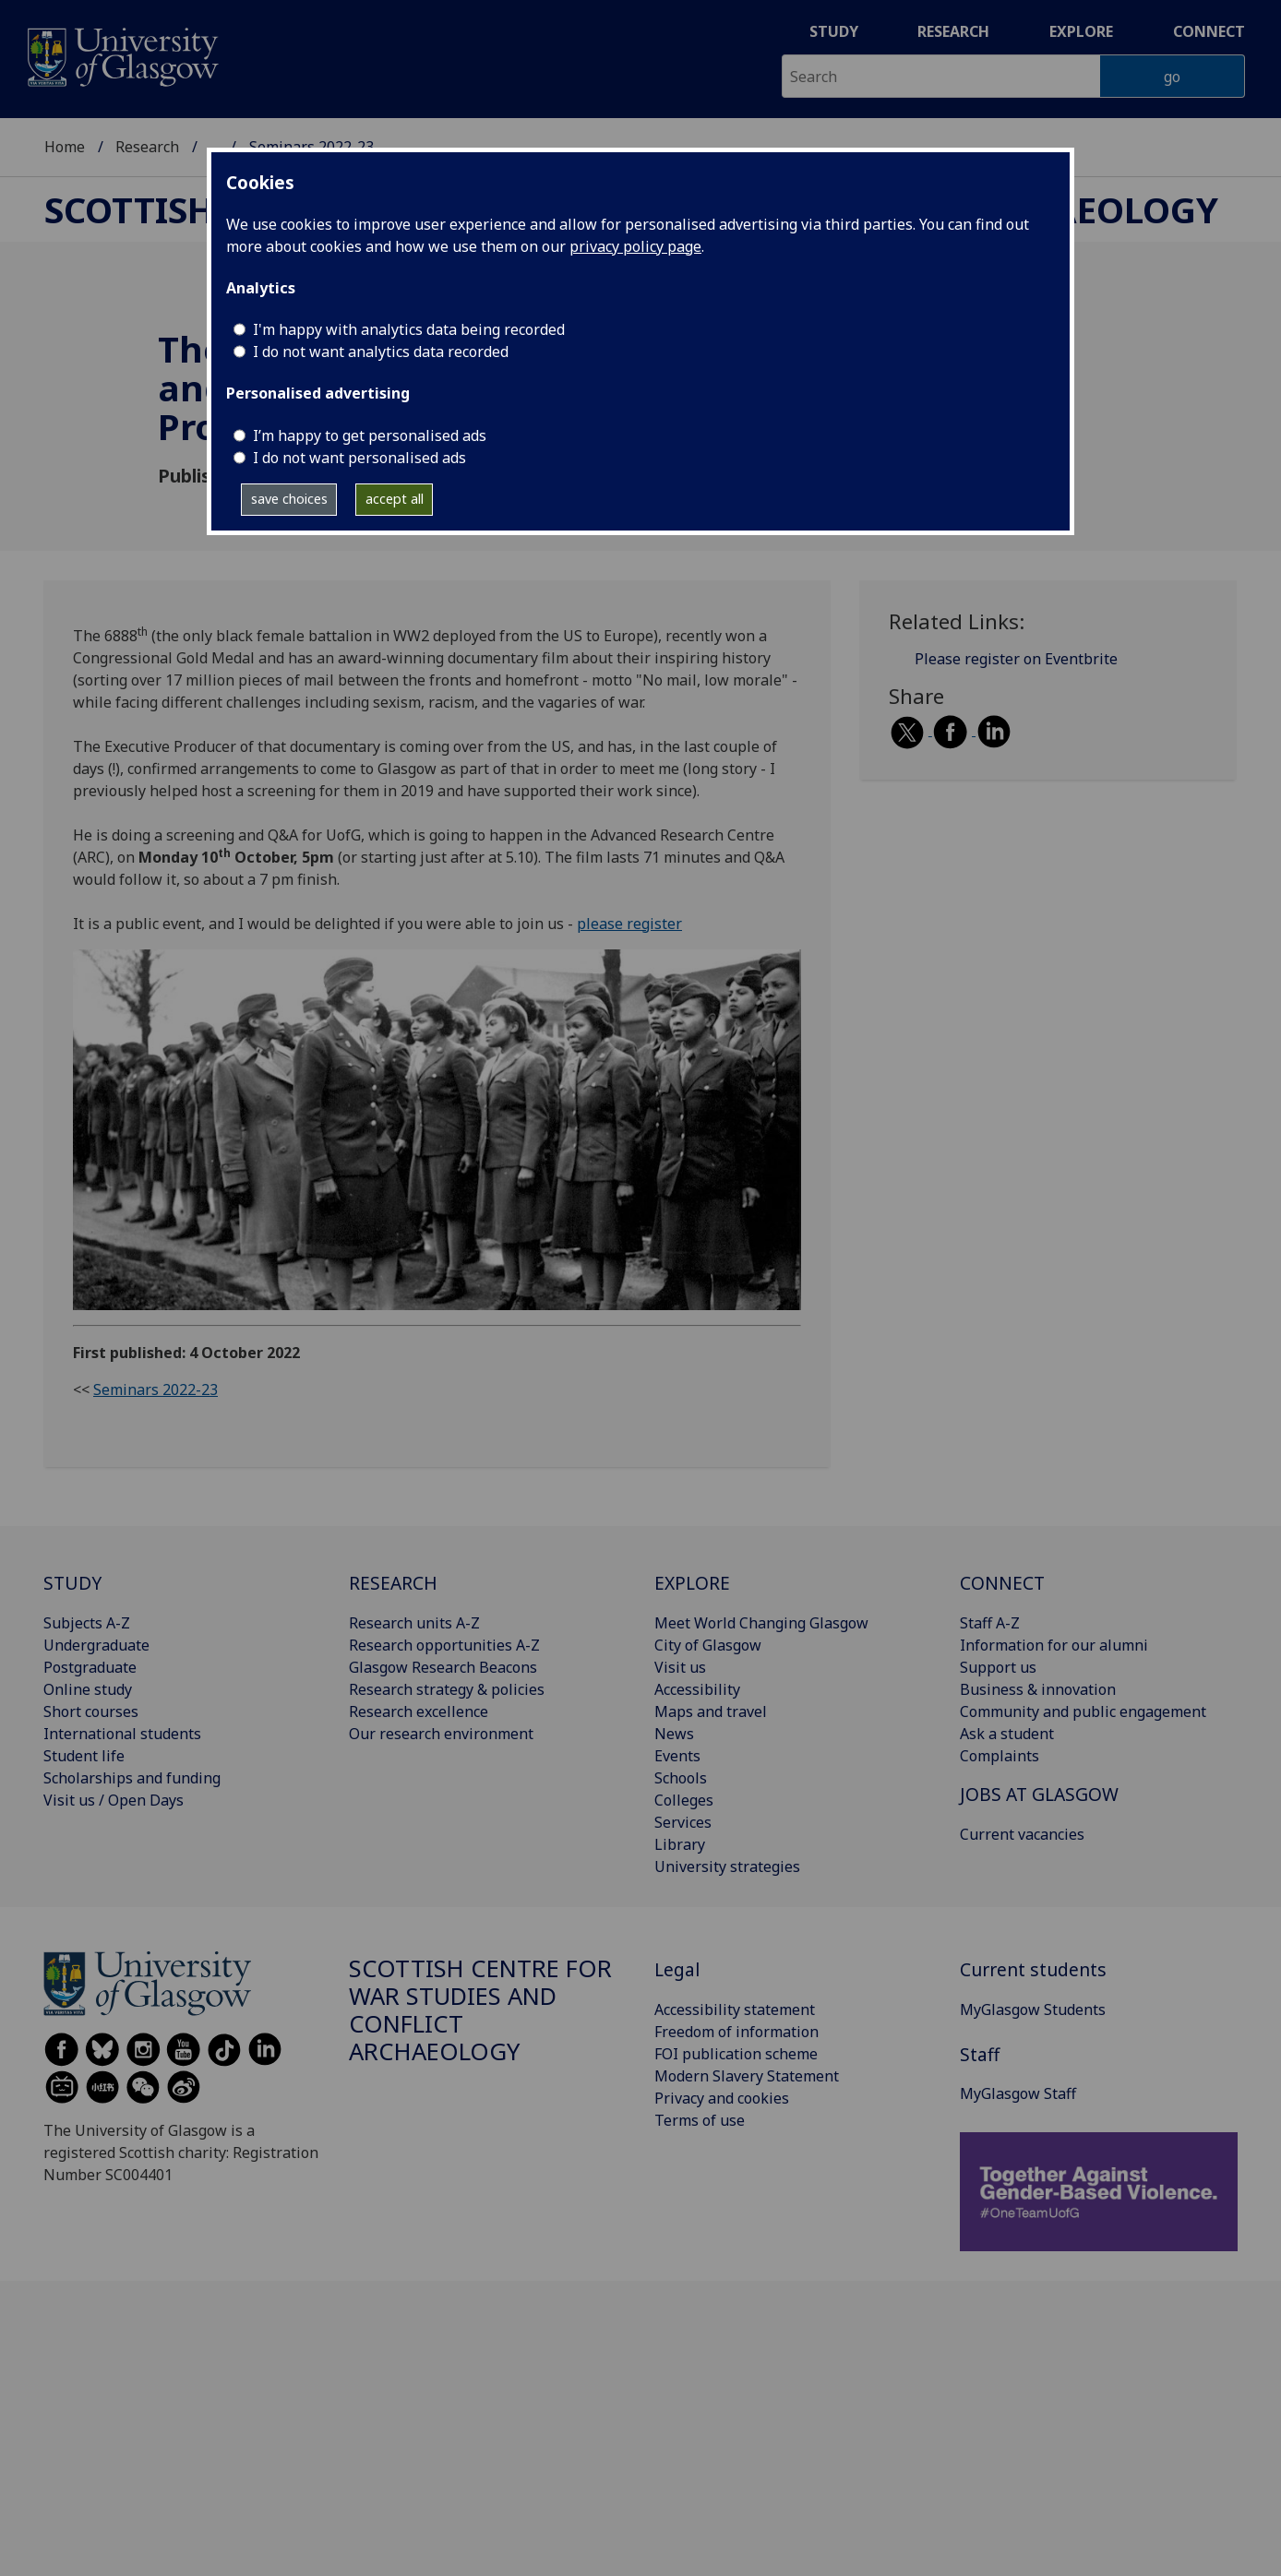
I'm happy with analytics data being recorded (409, 329)
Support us (998, 1667)
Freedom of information (736, 2031)
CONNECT (1002, 1582)
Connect (1209, 31)
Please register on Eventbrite (1016, 659)
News (674, 1733)
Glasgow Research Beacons (443, 1667)
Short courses (90, 1711)
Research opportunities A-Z (444, 1645)
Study (833, 31)
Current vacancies (1022, 1834)
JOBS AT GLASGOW (1039, 1794)
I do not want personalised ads (359, 457)
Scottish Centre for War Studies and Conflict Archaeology (480, 2009)
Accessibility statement (734, 2009)
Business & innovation (1038, 1689)
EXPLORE (692, 1582)
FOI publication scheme (736, 2054)
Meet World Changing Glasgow (761, 1623)
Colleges (683, 1800)
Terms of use (699, 2120)
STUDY (72, 1582)
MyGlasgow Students (1033, 2009)
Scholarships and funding (132, 1778)
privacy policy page (635, 246)
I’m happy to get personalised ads (369, 435)
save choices (289, 498)
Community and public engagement (1083, 1711)
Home (64, 147)
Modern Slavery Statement (746, 2076)
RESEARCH (393, 1582)
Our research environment (441, 1733)
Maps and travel (710, 1711)
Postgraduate (90, 1667)
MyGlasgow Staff (1018, 2093)
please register (629, 923)
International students (122, 1733)
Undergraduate (96, 1645)
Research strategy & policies (447, 1689)
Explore (1081, 31)
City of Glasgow (707, 1645)
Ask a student (1007, 1733)
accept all (394, 498)
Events (677, 1756)
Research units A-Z (414, 1623)
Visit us (680, 1667)
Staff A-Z (990, 1623)
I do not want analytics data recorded (381, 351)
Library (679, 1844)
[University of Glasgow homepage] (121, 55)
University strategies (727, 1866)
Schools (680, 1778)
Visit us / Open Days (113, 1800)
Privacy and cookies (721, 2098)
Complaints (999, 1756)
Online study (87, 1689)
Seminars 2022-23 (155, 1389)
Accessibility (697, 1689)
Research (953, 31)
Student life (84, 1756)
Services (683, 1822)
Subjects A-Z (86, 1623)
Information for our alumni (1054, 1645)
